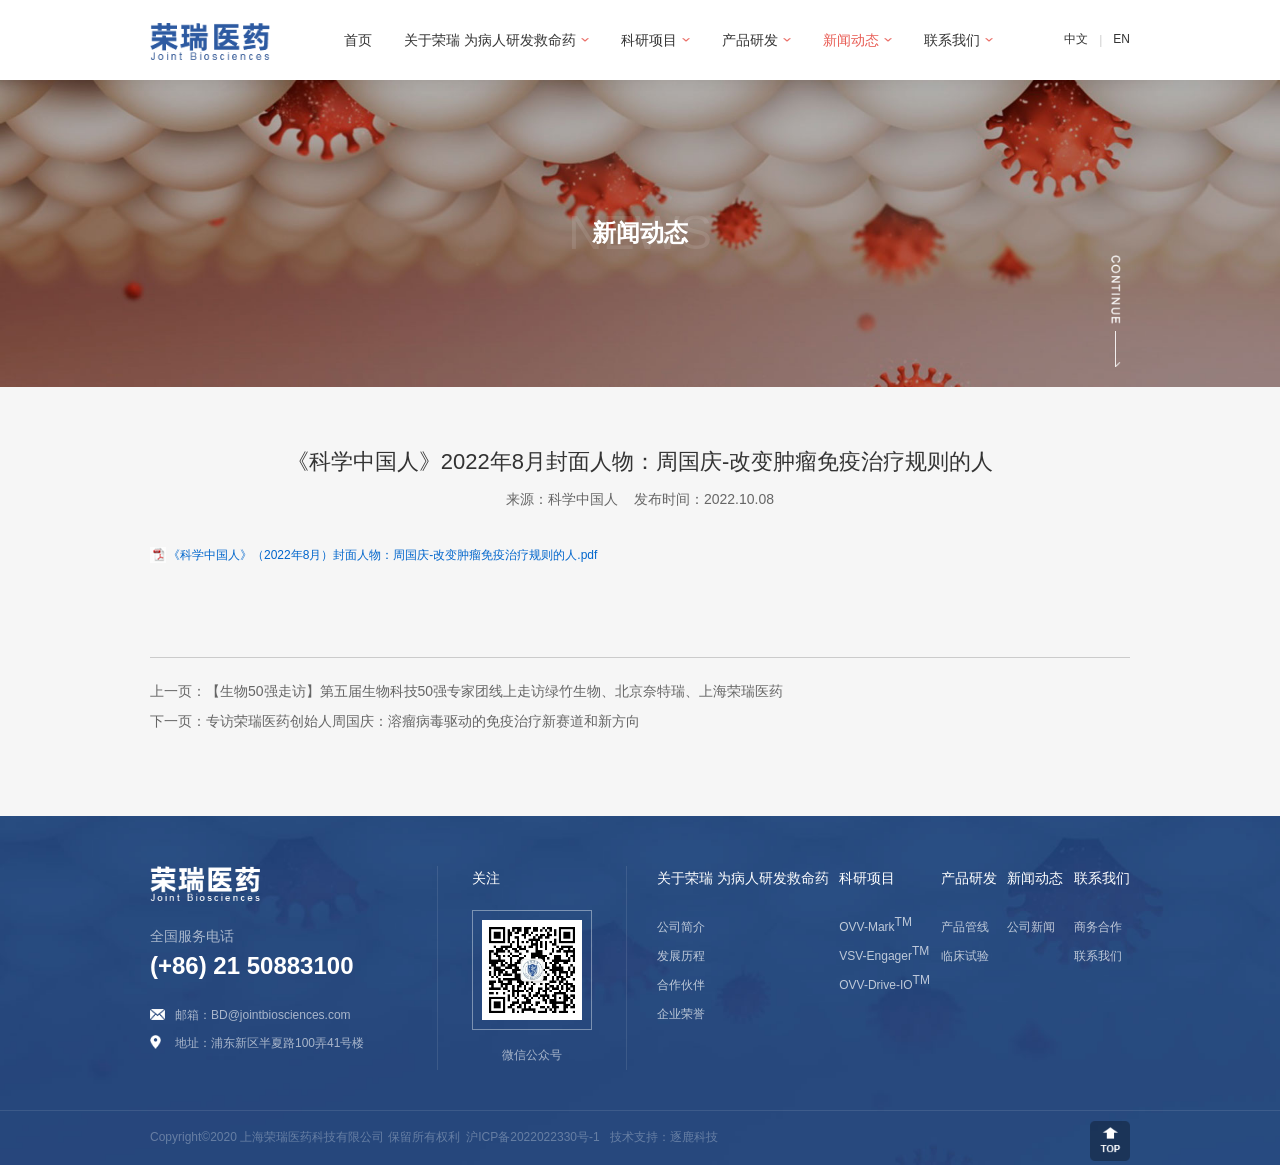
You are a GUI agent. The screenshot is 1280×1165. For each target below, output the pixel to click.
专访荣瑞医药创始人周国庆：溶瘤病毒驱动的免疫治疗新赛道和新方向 (423, 721)
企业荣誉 (681, 1014)
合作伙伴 (681, 985)
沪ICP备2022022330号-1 (532, 1138)
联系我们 (1098, 956)
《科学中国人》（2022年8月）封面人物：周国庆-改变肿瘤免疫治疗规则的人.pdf (382, 554)
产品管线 (965, 927)
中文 (1076, 40)
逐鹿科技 (694, 1138)
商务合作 (1098, 927)
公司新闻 (1031, 927)
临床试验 (965, 956)
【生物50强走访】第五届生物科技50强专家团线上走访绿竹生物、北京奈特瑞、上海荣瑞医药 (494, 691)
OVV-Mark (875, 927)
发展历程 (681, 956)
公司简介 (681, 927)
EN (1121, 40)
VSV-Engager (884, 956)
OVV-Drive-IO (884, 985)
